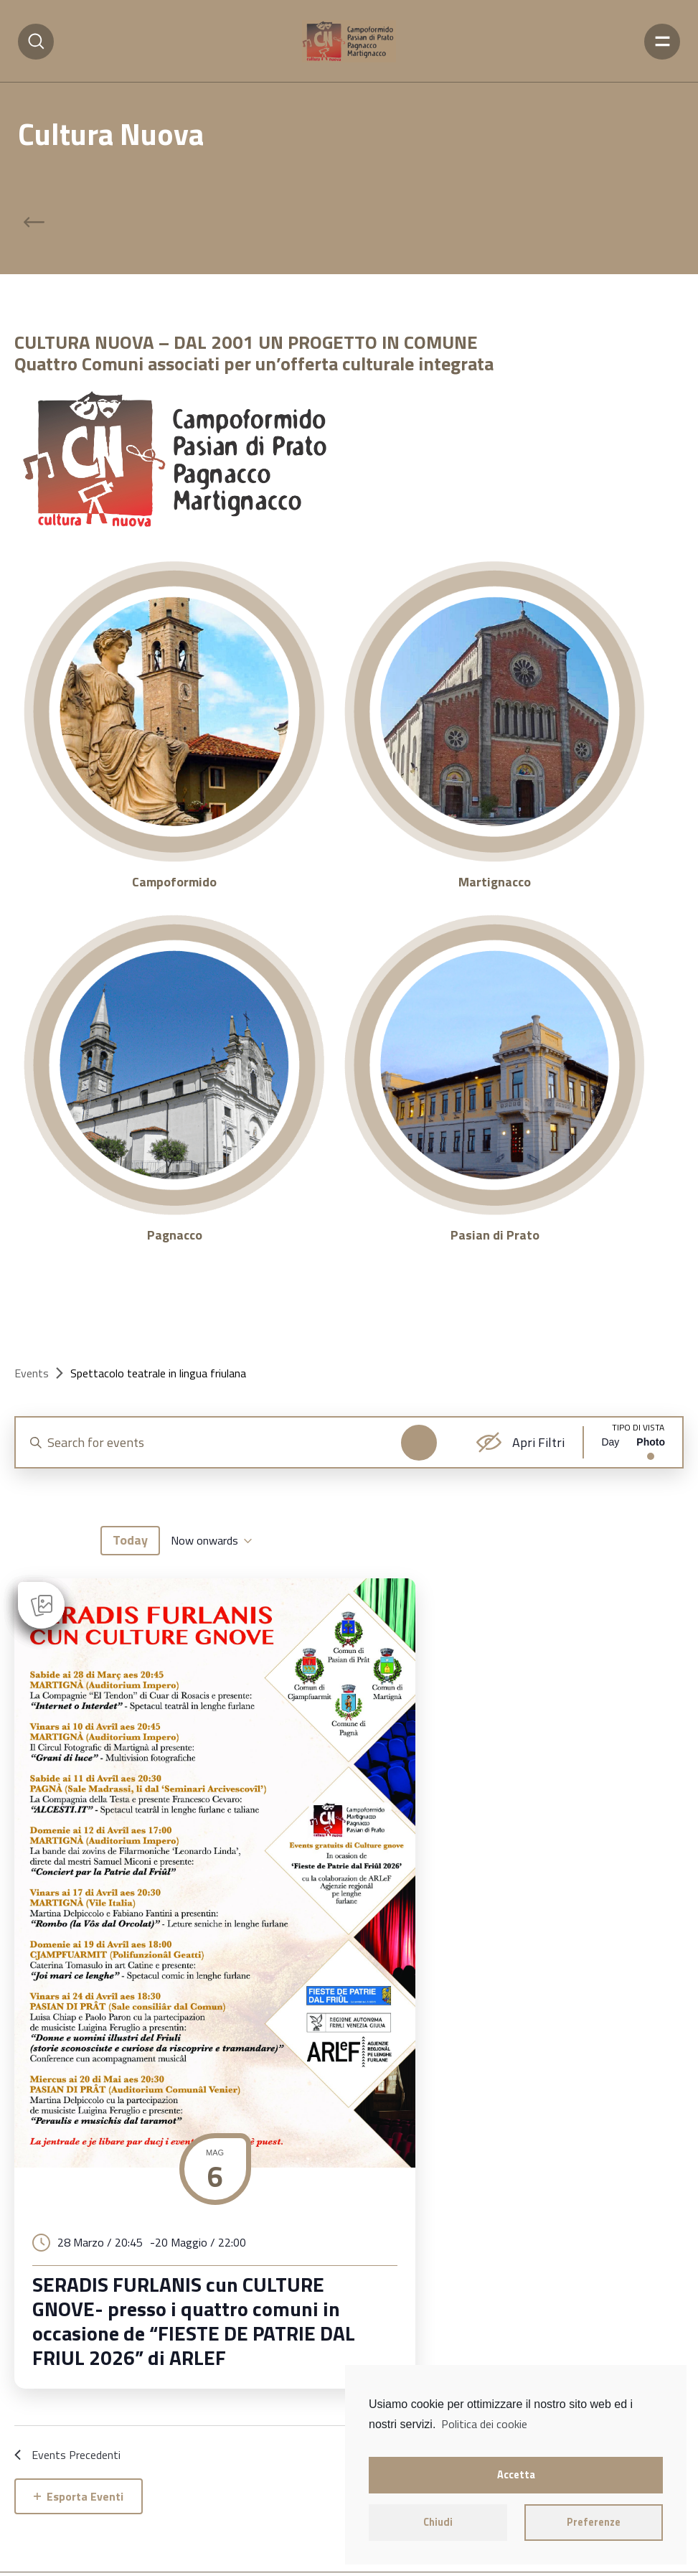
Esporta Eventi (78, 2449)
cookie (100, 2559)
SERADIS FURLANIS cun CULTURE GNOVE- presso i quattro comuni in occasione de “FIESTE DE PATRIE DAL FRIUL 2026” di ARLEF (170, 2265)
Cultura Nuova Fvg (105, 2542)
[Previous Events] (30, 1591)
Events (31, 1373)
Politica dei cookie (484, 2423)
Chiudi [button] (438, 2522)
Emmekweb (223, 2559)
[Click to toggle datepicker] (211, 1591)
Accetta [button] (516, 2475)
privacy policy (48, 2559)
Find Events (409, 1443)
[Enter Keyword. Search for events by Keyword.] (224, 1442)
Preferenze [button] (594, 2522)
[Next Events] (73, 1591)
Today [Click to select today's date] (130, 1590)
